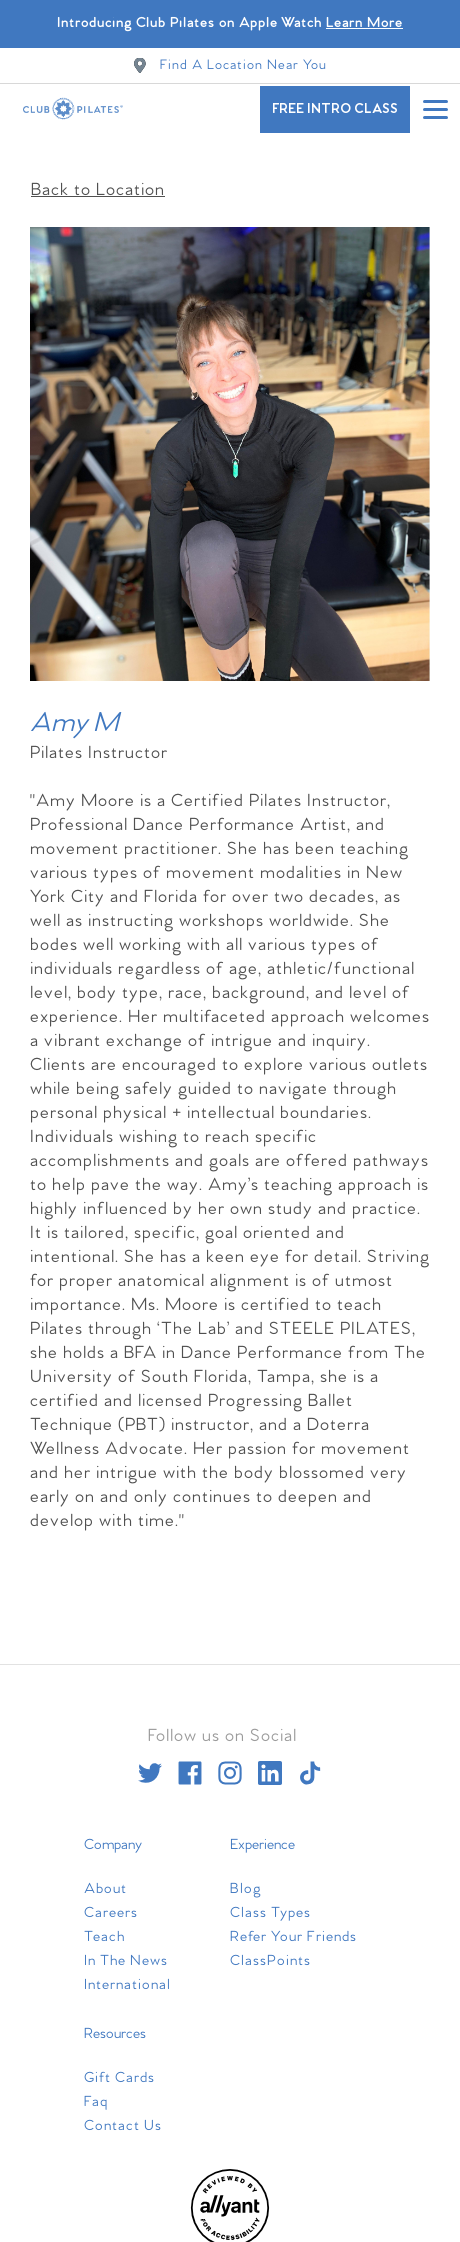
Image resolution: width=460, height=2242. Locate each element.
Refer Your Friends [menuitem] (293, 1924)
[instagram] (230, 1760)
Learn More (364, 23)
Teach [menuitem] (104, 1924)
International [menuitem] (127, 1972)
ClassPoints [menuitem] (270, 1948)
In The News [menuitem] (126, 1948)
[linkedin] (270, 1760)
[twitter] (150, 1760)
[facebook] (190, 1760)
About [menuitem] (105, 1876)
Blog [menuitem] (246, 1876)
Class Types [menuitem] (270, 1900)
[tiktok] (310, 1760)
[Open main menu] (435, 109)
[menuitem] (230, 2231)
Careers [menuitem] (111, 1900)
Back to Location (98, 176)
